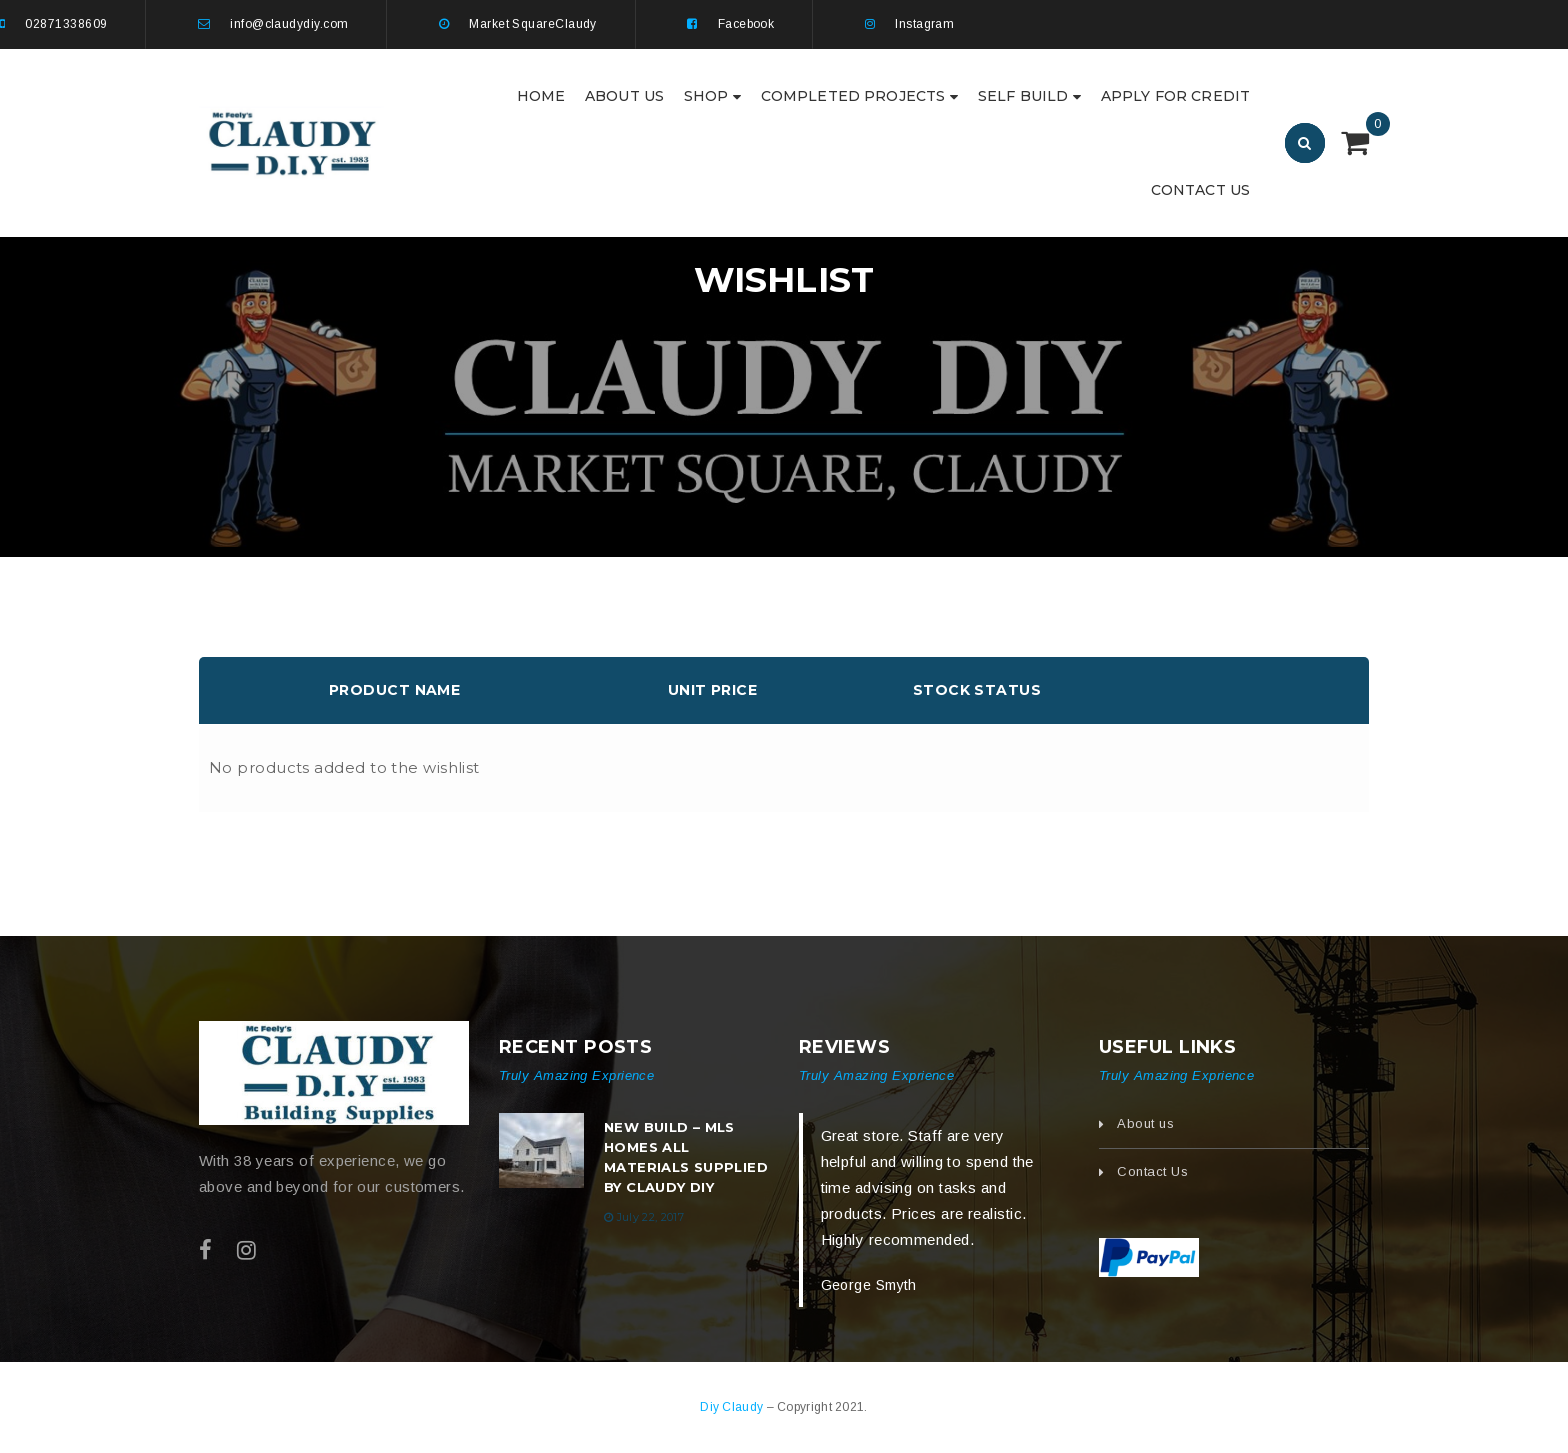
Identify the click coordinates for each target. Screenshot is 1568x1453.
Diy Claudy (733, 1407)
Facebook (746, 24)
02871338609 (66, 24)
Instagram (924, 24)
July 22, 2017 (650, 1217)
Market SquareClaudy (533, 24)
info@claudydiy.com (289, 24)
